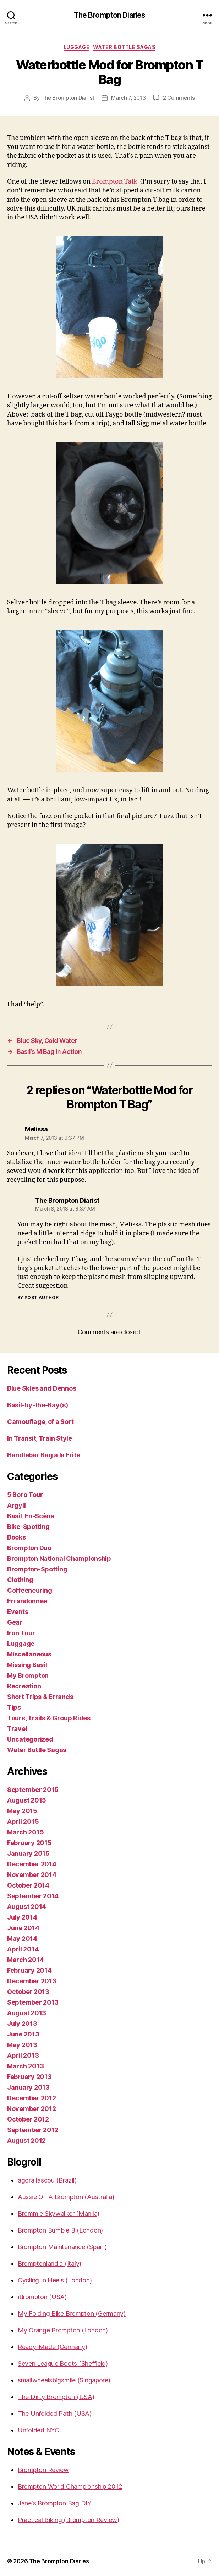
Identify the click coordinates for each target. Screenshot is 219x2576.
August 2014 (26, 1906)
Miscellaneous (29, 1654)
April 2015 (23, 1821)
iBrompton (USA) (42, 2297)
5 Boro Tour (25, 1494)
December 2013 (31, 1981)
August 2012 (26, 2140)
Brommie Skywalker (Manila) (58, 2213)
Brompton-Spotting (37, 1569)
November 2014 (31, 1874)
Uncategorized (30, 1739)
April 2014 (23, 1949)
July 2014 (22, 1917)
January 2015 (28, 1853)
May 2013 (22, 2045)
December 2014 (31, 1864)
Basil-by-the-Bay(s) (37, 1405)
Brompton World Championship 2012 (70, 2486)
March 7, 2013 (128, 97)
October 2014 (28, 1885)
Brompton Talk (116, 182)
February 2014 (29, 1970)
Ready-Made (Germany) (52, 2347)
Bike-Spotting (28, 1526)
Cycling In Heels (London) (55, 2280)
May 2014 (22, 1938)
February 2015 (29, 1842)
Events (17, 1611)
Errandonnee (27, 1601)
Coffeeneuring (29, 1590)
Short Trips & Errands (40, 1696)
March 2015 (25, 1832)
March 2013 (25, 2066)
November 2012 (31, 2108)
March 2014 (25, 1959)
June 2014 (23, 1928)
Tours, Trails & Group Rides (49, 1718)
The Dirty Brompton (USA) (56, 2397)
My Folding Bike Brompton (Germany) (72, 2313)
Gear (14, 1622)
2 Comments (179, 97)
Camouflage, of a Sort (40, 1421)
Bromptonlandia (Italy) (49, 2263)
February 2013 (29, 2076)
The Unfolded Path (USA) (55, 2413)
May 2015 (22, 1811)
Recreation (24, 1686)
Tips (14, 1707)
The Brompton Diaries (110, 15)
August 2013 (26, 2013)
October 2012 (28, 2119)
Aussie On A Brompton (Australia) (66, 2197)
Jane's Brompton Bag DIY (55, 2503)
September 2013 (33, 2002)
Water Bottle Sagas (124, 47)
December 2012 (31, 2098)
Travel (17, 1728)
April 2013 (23, 2055)
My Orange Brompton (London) (63, 2330)
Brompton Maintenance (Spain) (62, 2247)
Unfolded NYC (38, 2430)
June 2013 (23, 2034)
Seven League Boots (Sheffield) (63, 2363)
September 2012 (32, 2130)
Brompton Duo (29, 1548)
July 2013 (22, 2023)
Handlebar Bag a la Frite (43, 1455)
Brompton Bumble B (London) (60, 2230)
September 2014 (33, 1896)
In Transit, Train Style (39, 1438)
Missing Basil (27, 1665)
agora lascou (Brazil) (47, 2180)
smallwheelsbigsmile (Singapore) (64, 2380)
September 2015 (33, 1789)
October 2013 (28, 1991)
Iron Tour (21, 1633)
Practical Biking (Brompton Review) (68, 2520)
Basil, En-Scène (30, 1516)
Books (16, 1537)
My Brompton (28, 1675)
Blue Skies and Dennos (41, 1388)
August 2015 (26, 1800)
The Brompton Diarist (67, 97)
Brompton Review (43, 2470)
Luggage (77, 47)
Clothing (20, 1579)
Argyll (16, 1505)
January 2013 (28, 2087)
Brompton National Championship (59, 1558)
